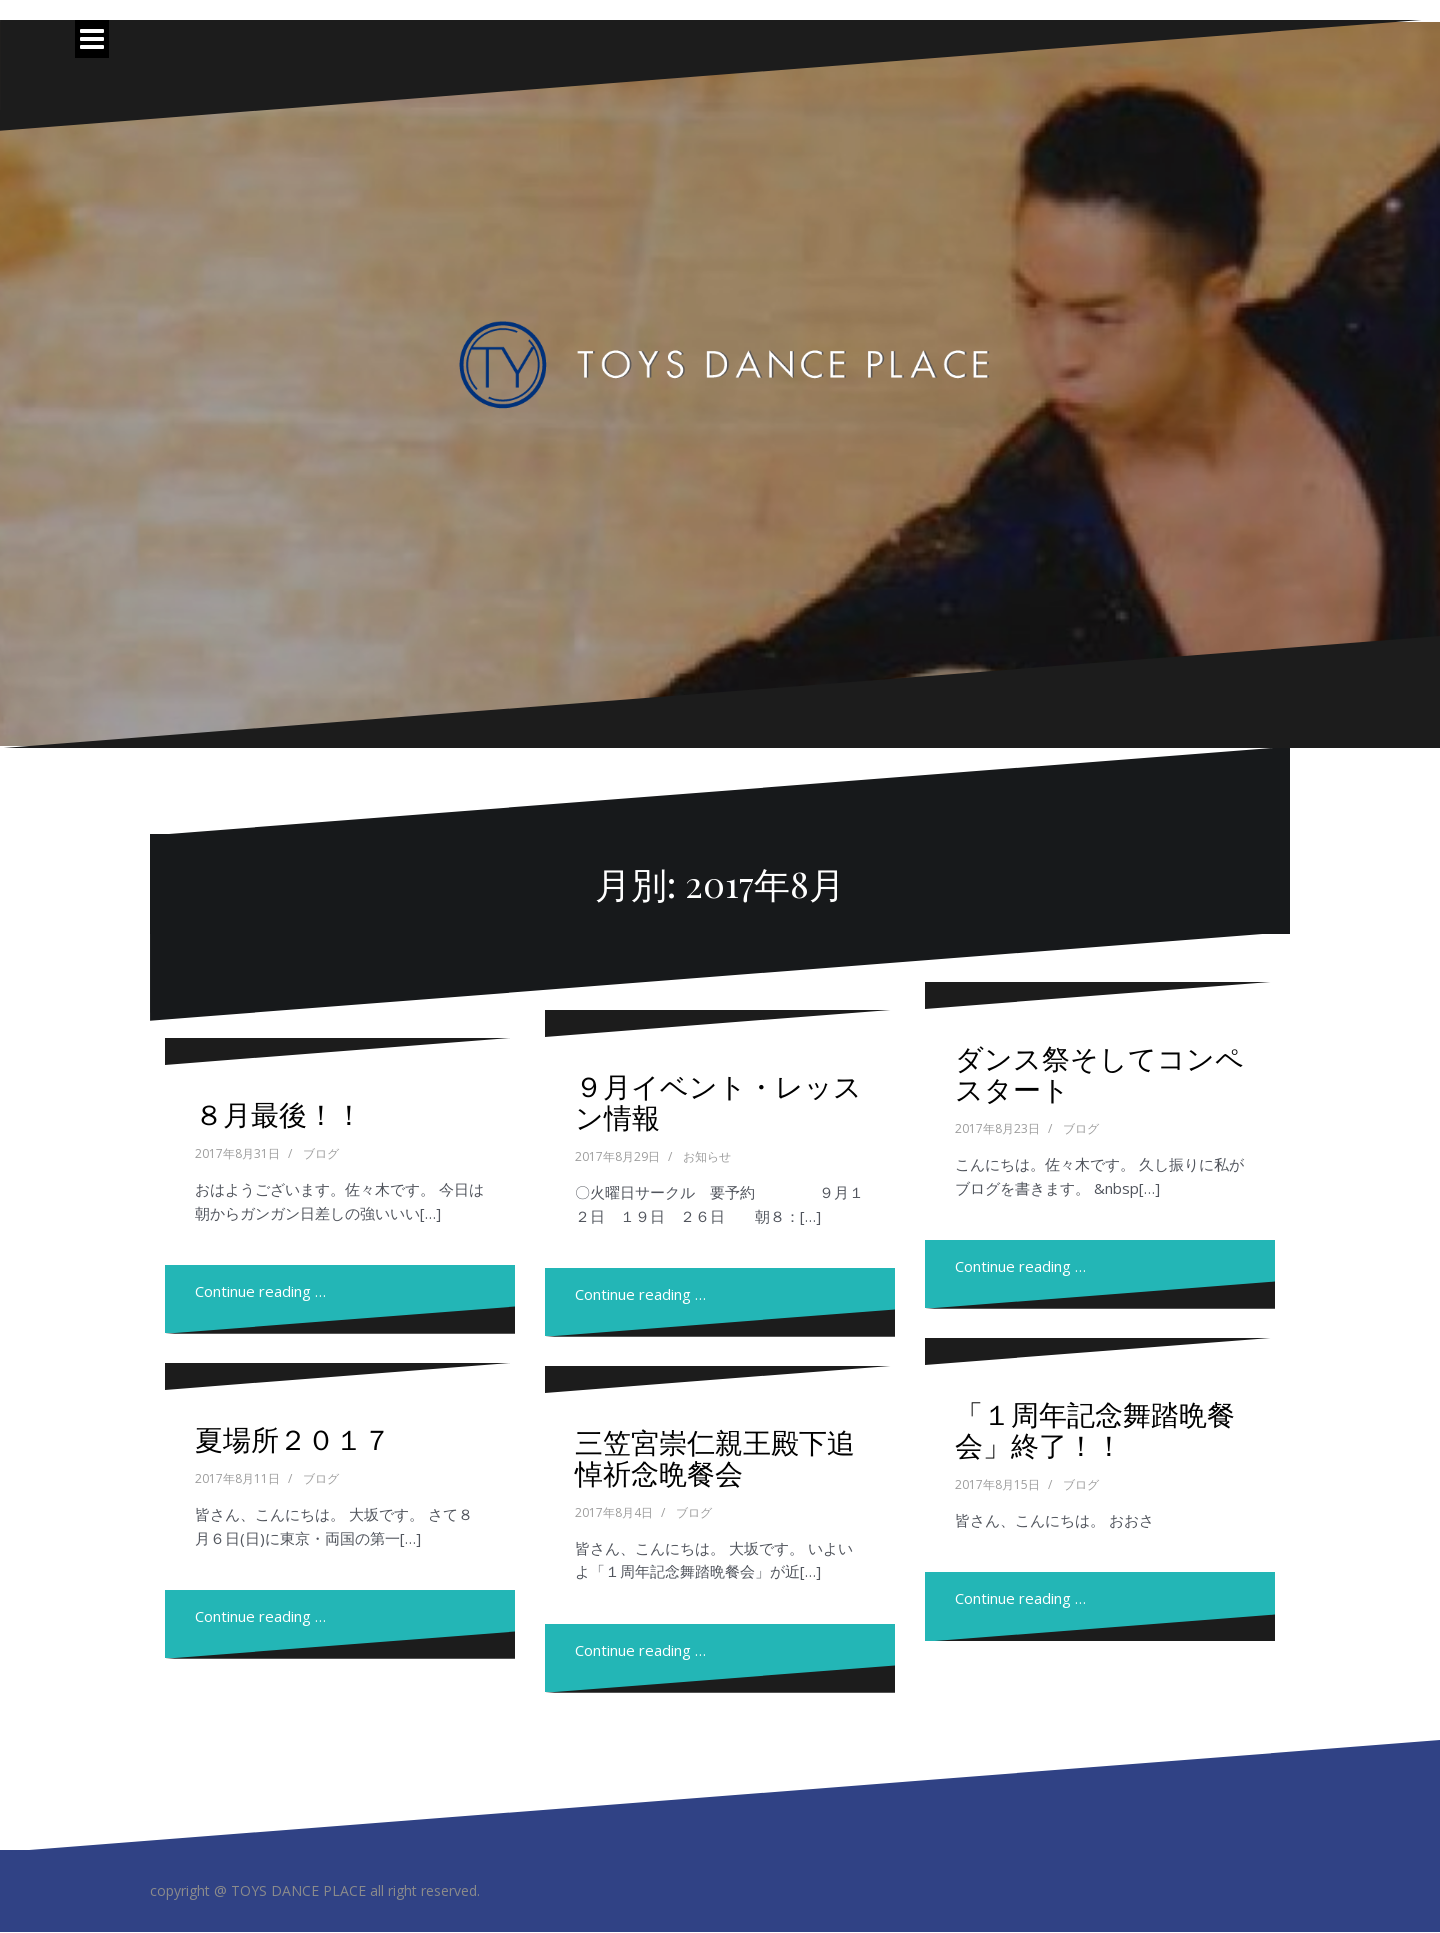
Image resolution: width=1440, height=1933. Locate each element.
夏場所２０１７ (293, 1438)
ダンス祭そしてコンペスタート (1099, 1073)
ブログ (321, 1153)
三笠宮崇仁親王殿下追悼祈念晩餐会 (715, 1457)
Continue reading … (260, 1291)
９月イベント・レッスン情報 (718, 1101)
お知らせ (707, 1156)
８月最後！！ (279, 1113)
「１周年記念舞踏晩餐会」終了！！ (1095, 1429)
